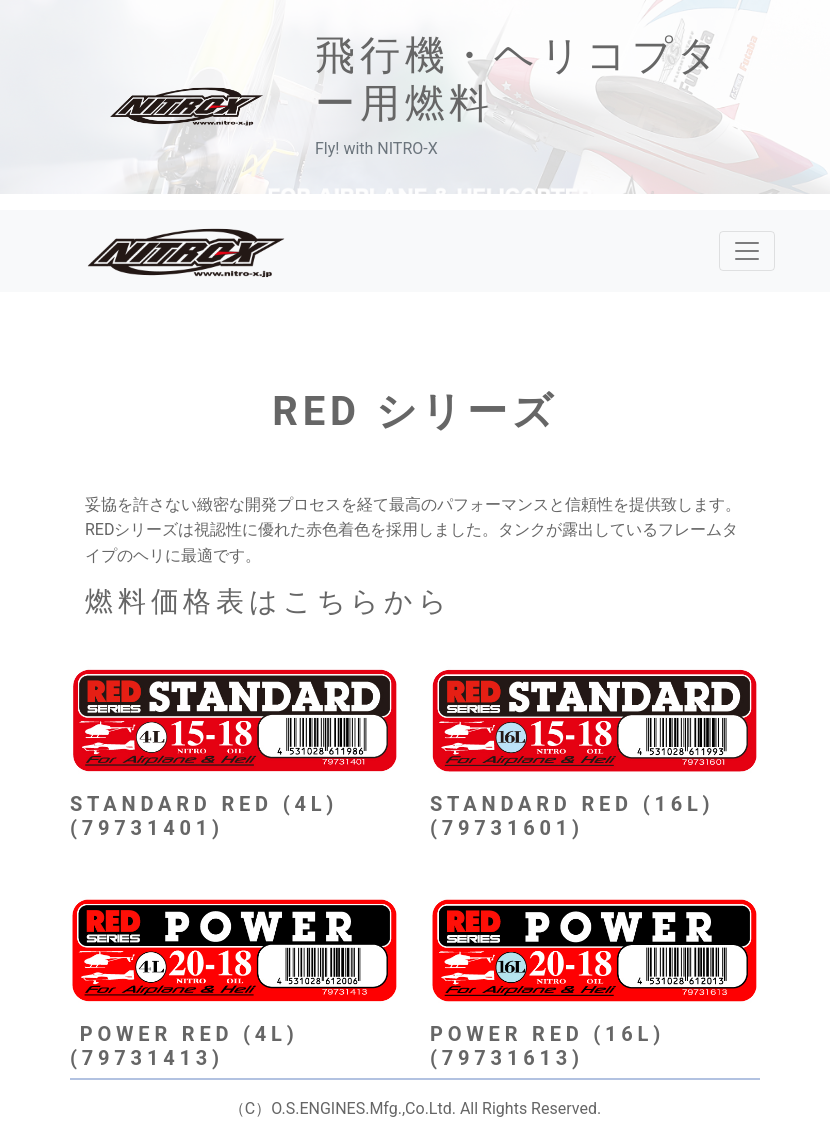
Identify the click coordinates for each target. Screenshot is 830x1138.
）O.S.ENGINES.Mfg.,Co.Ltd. (355, 1108)
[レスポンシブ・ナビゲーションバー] (747, 251)
